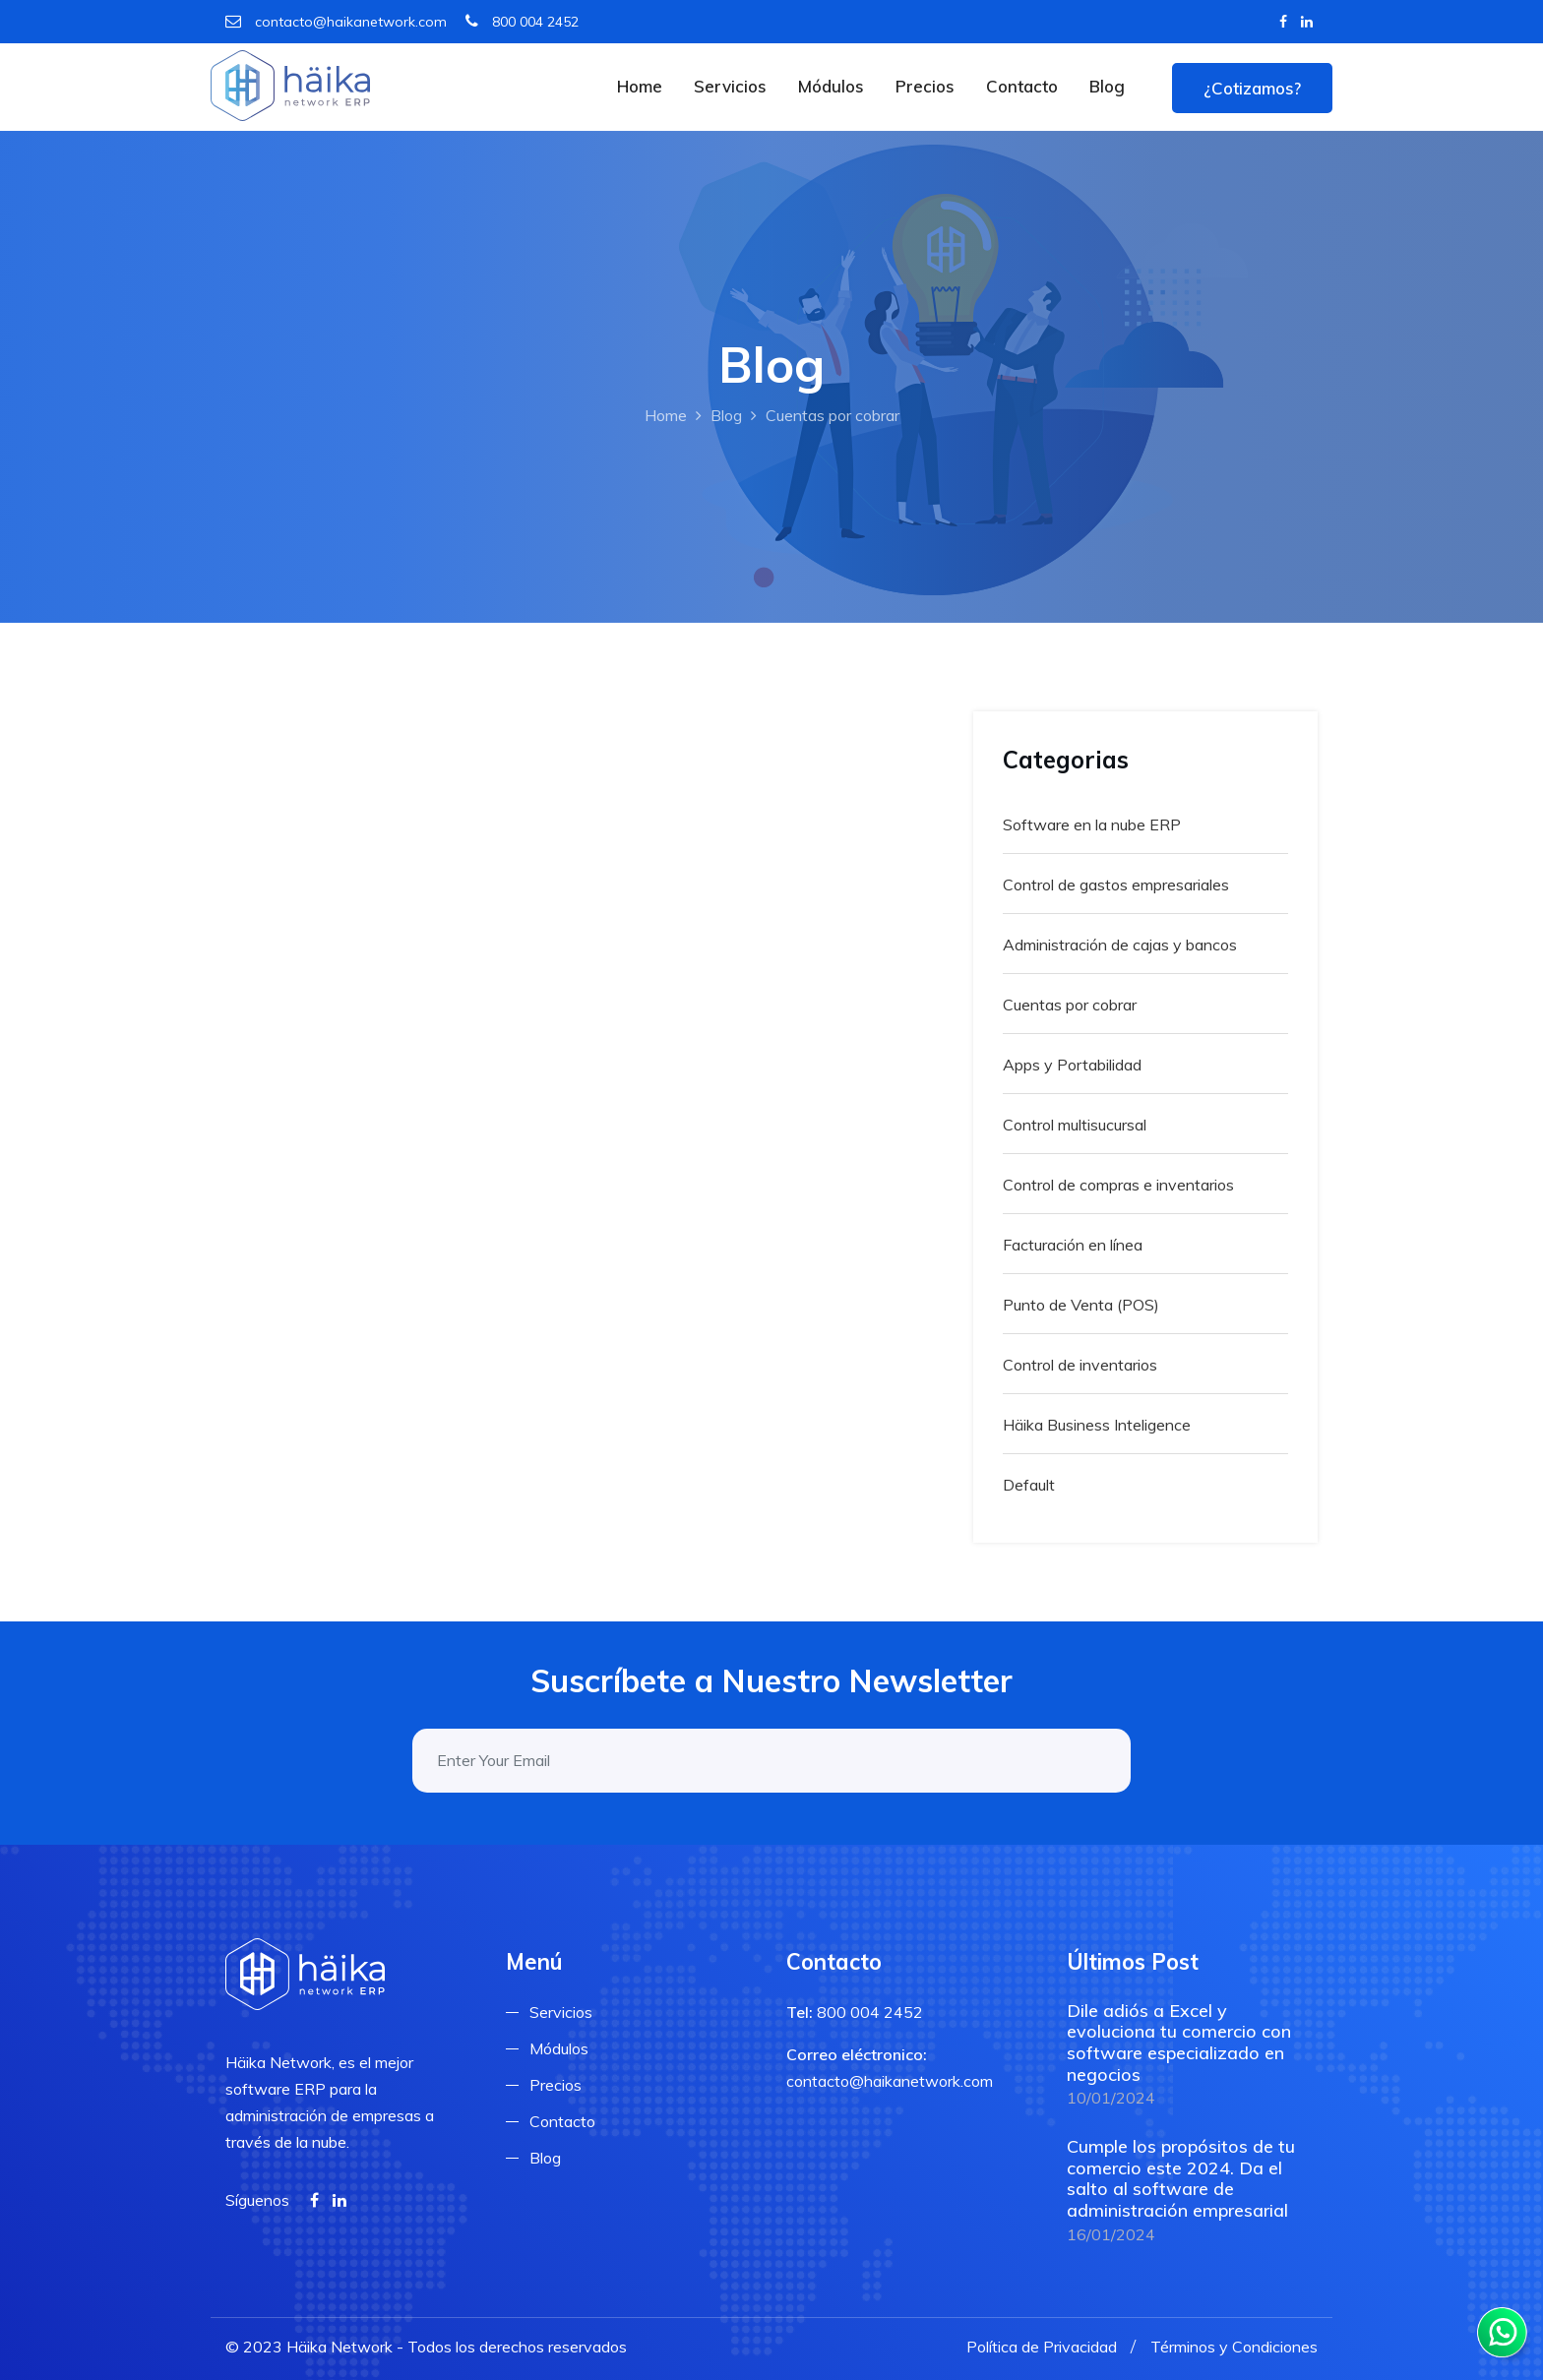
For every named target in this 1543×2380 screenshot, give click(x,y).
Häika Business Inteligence (1097, 1424)
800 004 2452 (522, 22)
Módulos (831, 86)
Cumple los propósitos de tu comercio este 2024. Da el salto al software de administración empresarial (1181, 2178)
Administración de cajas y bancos (1120, 944)
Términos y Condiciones (1234, 2346)
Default (1029, 1485)
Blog (1107, 86)
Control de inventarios (1080, 1364)
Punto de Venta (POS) (1081, 1304)
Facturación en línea (1072, 1244)
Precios (925, 86)
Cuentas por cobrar (1070, 1004)
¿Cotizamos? (1252, 88)
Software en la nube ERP (1092, 824)
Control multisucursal (1074, 1124)
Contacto (1022, 86)
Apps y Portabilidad (1072, 1064)
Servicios (730, 86)
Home (639, 86)
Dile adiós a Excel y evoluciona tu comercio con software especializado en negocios (1179, 2042)
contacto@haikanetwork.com (336, 22)
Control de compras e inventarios (1118, 1184)
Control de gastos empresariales (1116, 884)
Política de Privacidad (1041, 2346)
